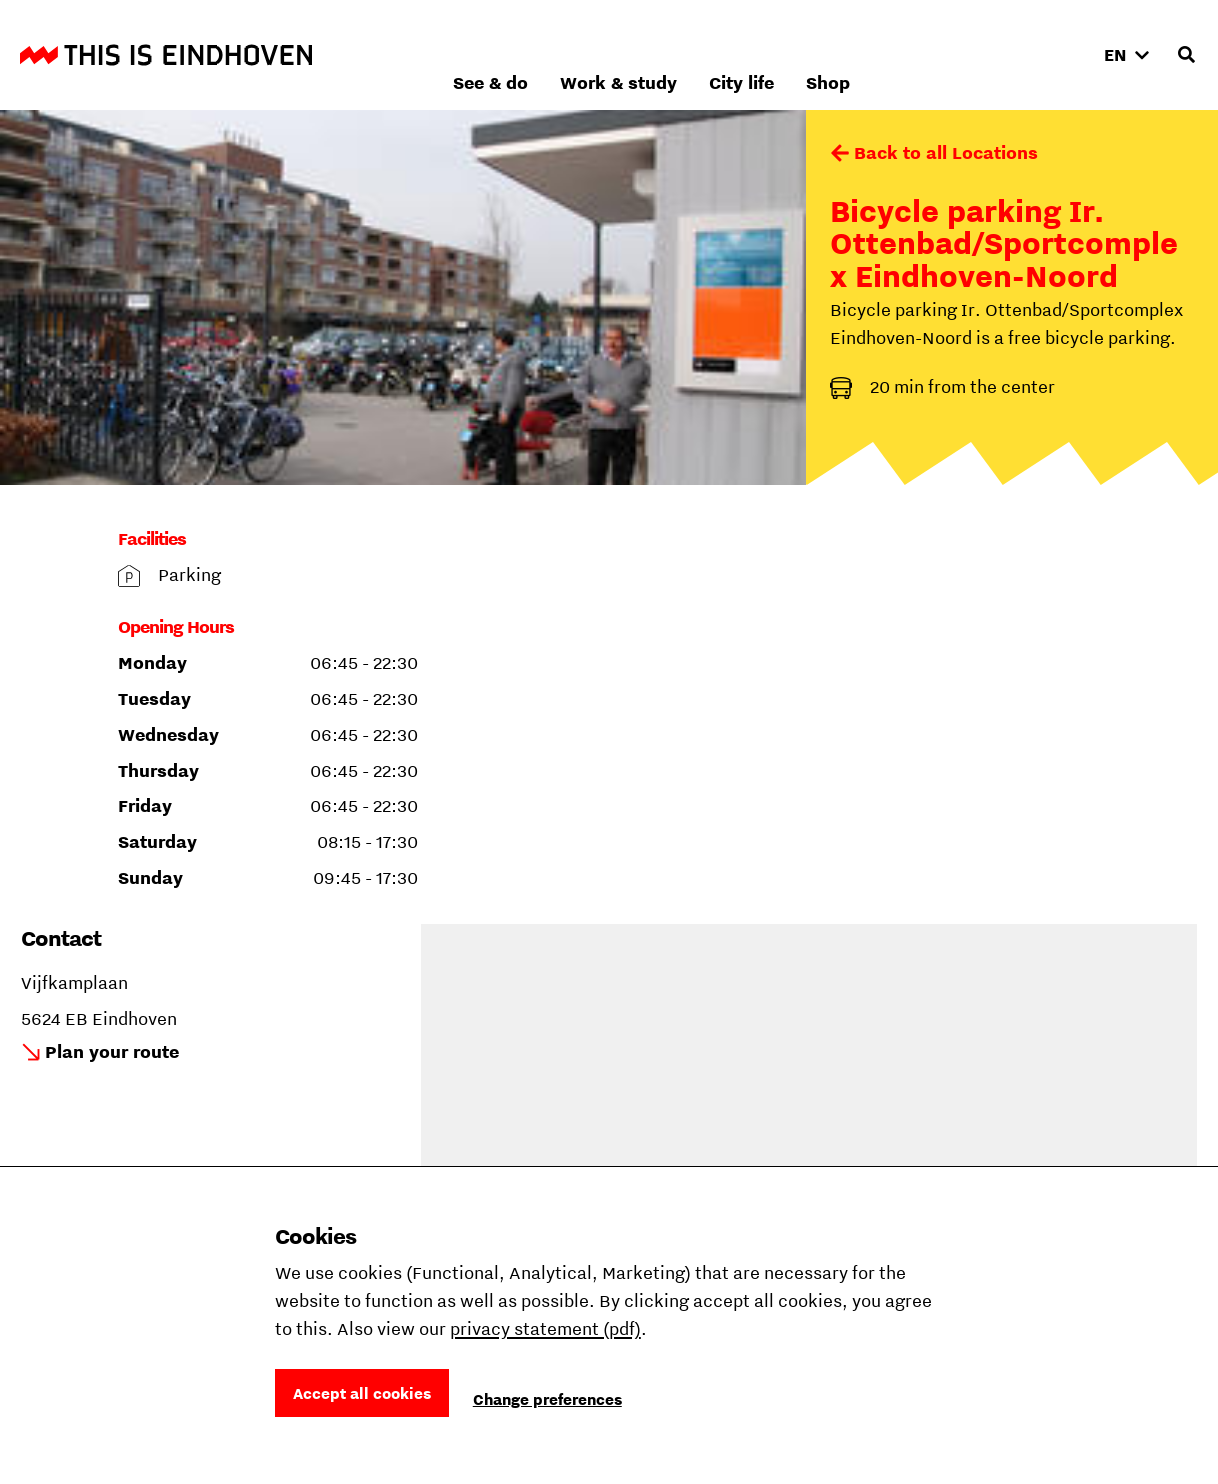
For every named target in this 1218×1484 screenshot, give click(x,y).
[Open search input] (1186, 55)
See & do (704, 54)
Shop (1042, 54)
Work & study (832, 54)
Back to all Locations (946, 152)
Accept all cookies (362, 1393)
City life (955, 54)
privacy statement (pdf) (545, 1328)
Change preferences (547, 1399)
